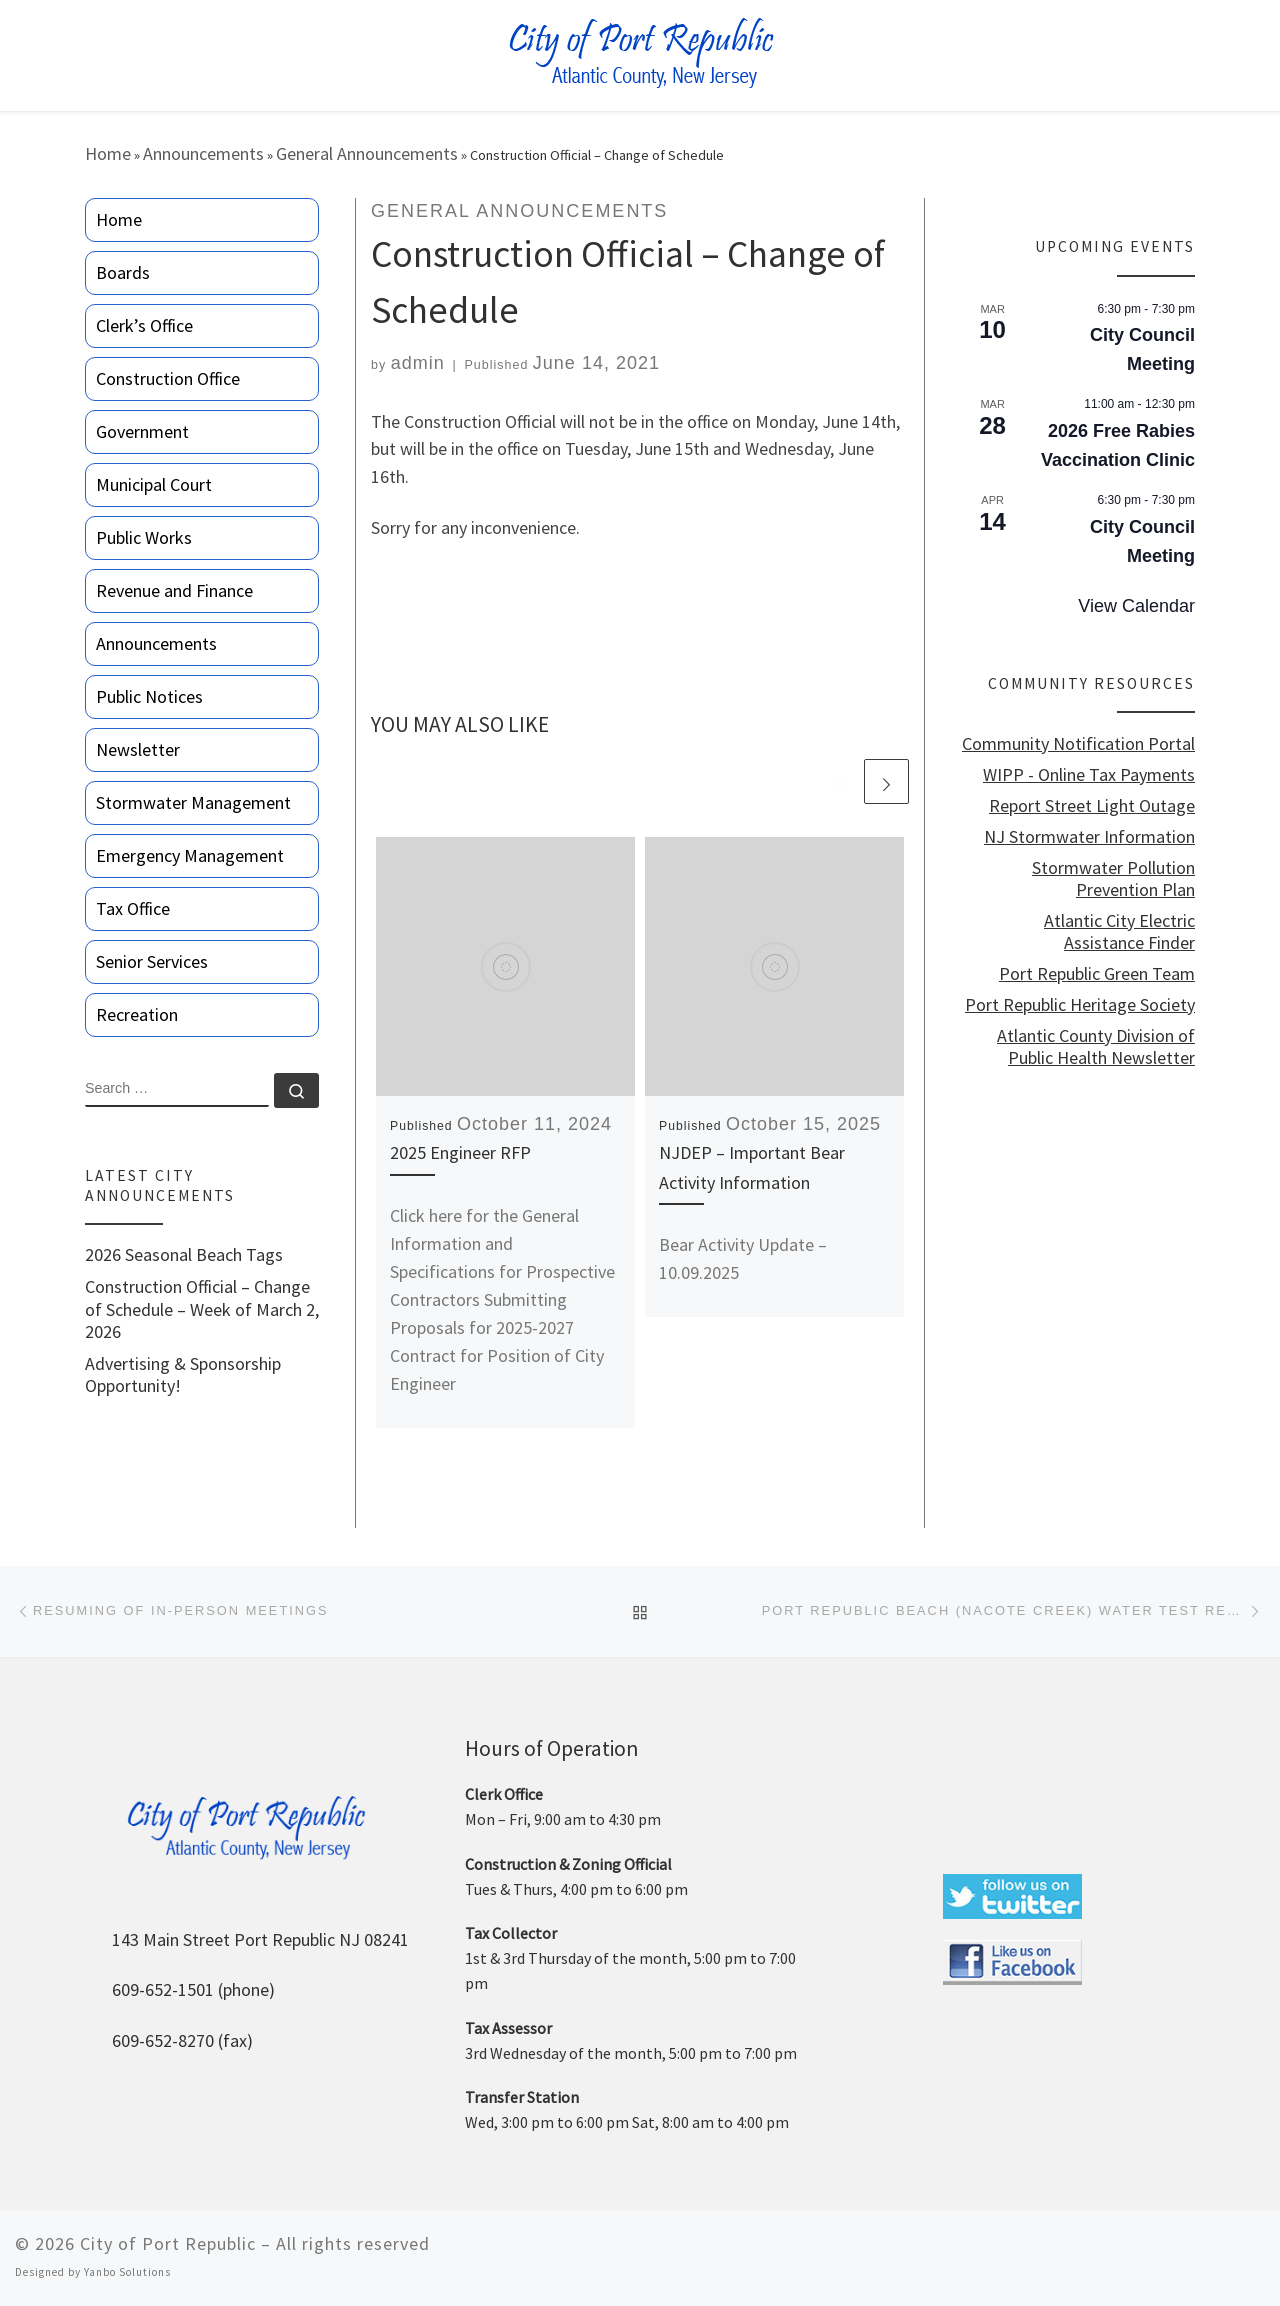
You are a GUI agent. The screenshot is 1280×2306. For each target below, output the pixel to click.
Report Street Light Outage (1092, 806)
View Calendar (1136, 606)
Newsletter (138, 749)
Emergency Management (190, 855)
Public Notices (149, 696)
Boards (123, 272)
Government (142, 431)
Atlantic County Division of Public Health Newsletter (1096, 1047)
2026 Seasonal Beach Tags (184, 1255)
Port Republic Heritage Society (1080, 1005)
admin (418, 363)
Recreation (137, 1014)
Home (108, 153)
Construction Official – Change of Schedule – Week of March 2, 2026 (202, 1309)
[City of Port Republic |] (640, 53)
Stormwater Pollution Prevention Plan (1113, 879)
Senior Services (152, 961)
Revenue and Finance (174, 590)
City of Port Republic (168, 2243)
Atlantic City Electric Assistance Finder (1119, 932)
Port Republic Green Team (1097, 974)
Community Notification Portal (1078, 744)
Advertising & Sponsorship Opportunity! (183, 1375)
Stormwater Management (193, 802)
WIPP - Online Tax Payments (1089, 775)
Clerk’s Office (144, 325)
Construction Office (168, 378)
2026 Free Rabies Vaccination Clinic (1118, 445)
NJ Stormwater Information (1089, 837)
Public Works (144, 537)
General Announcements (367, 153)
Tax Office (133, 908)
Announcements (203, 153)
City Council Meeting (1142, 349)
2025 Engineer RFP (460, 1152)
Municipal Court (154, 484)
